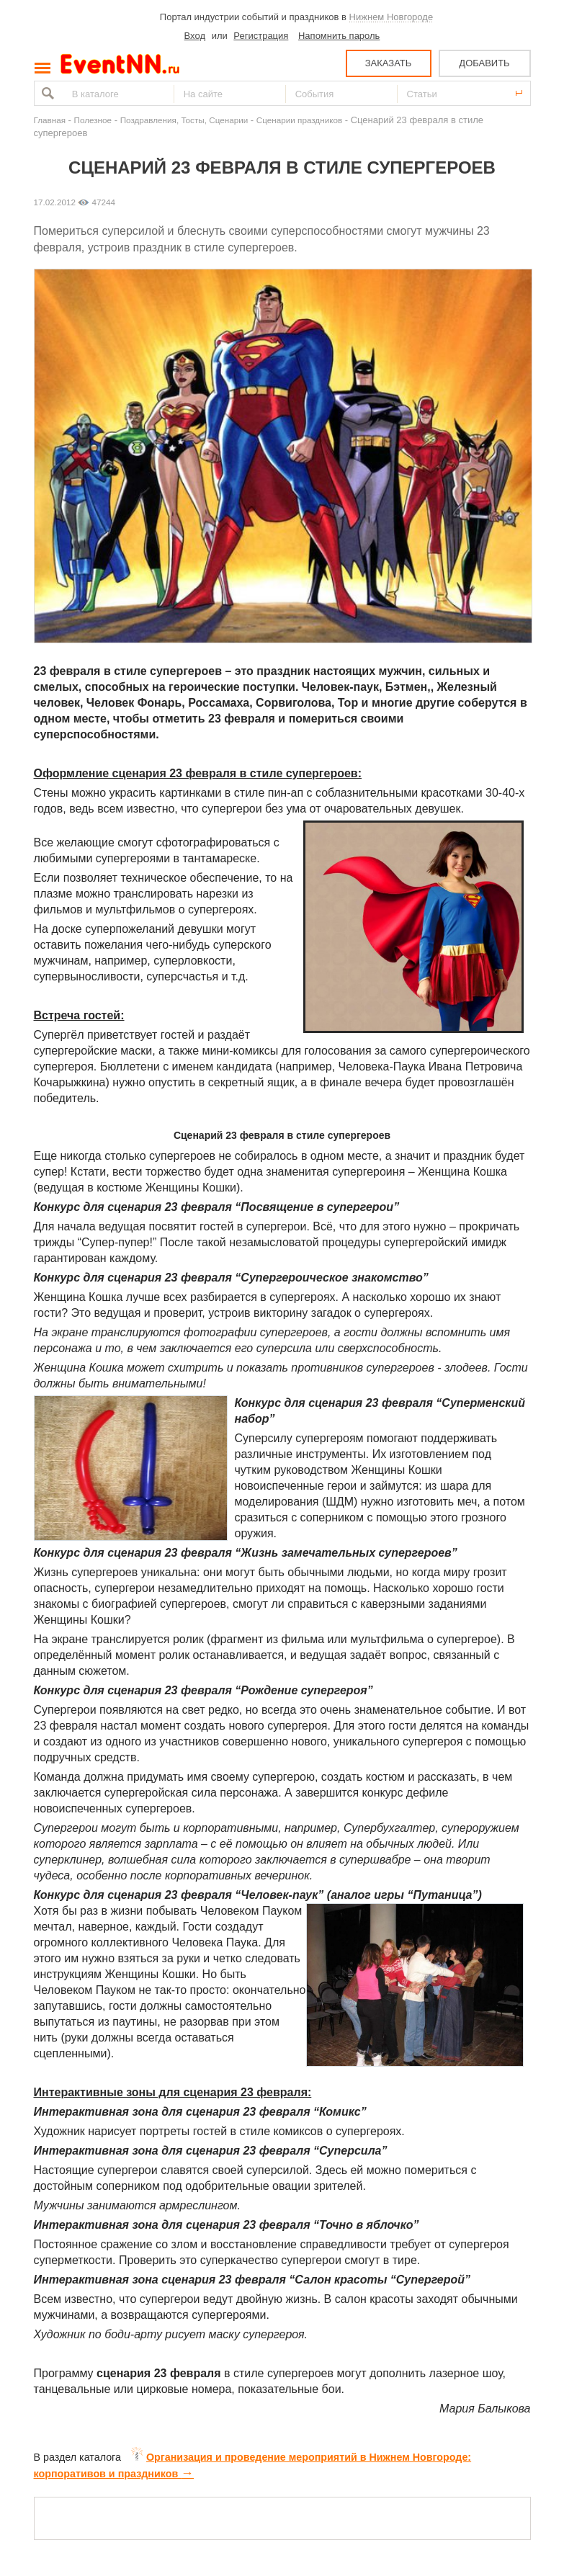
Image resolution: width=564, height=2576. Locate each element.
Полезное (93, 120)
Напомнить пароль (339, 35)
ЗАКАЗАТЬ (388, 63)
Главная (50, 120)
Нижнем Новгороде (391, 17)
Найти (46, 93)
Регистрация (260, 35)
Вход (194, 35)
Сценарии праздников (299, 120)
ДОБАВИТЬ (484, 63)
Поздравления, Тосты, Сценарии (184, 120)
